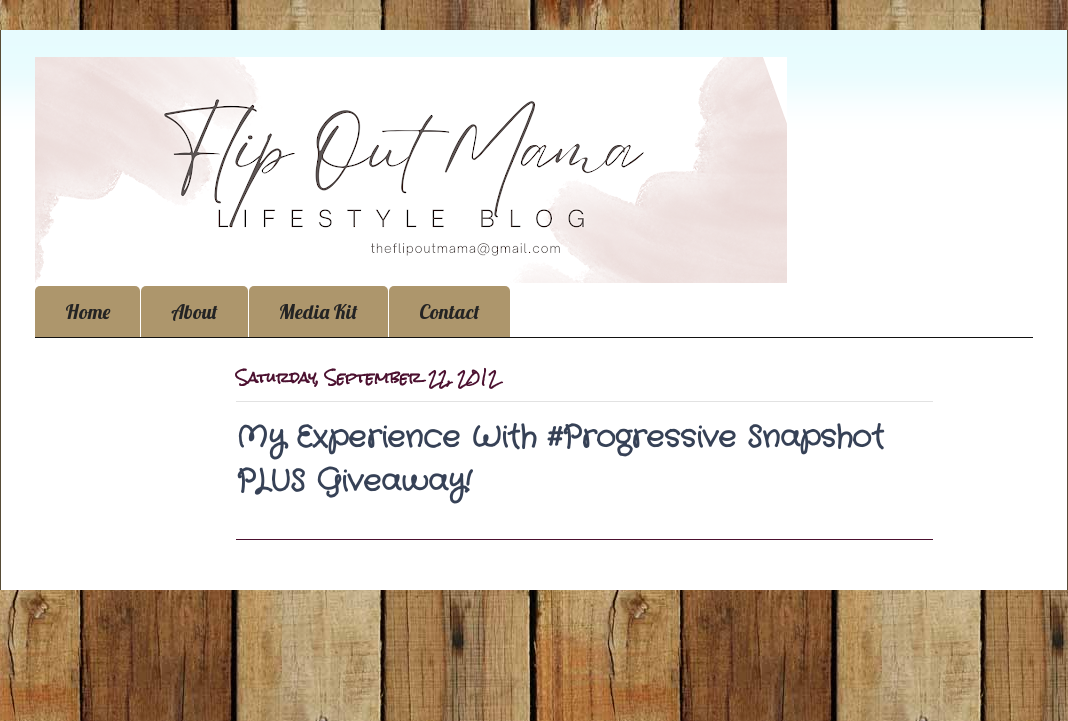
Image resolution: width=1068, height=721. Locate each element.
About (194, 311)
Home (87, 311)
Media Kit (318, 311)
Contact (449, 311)
